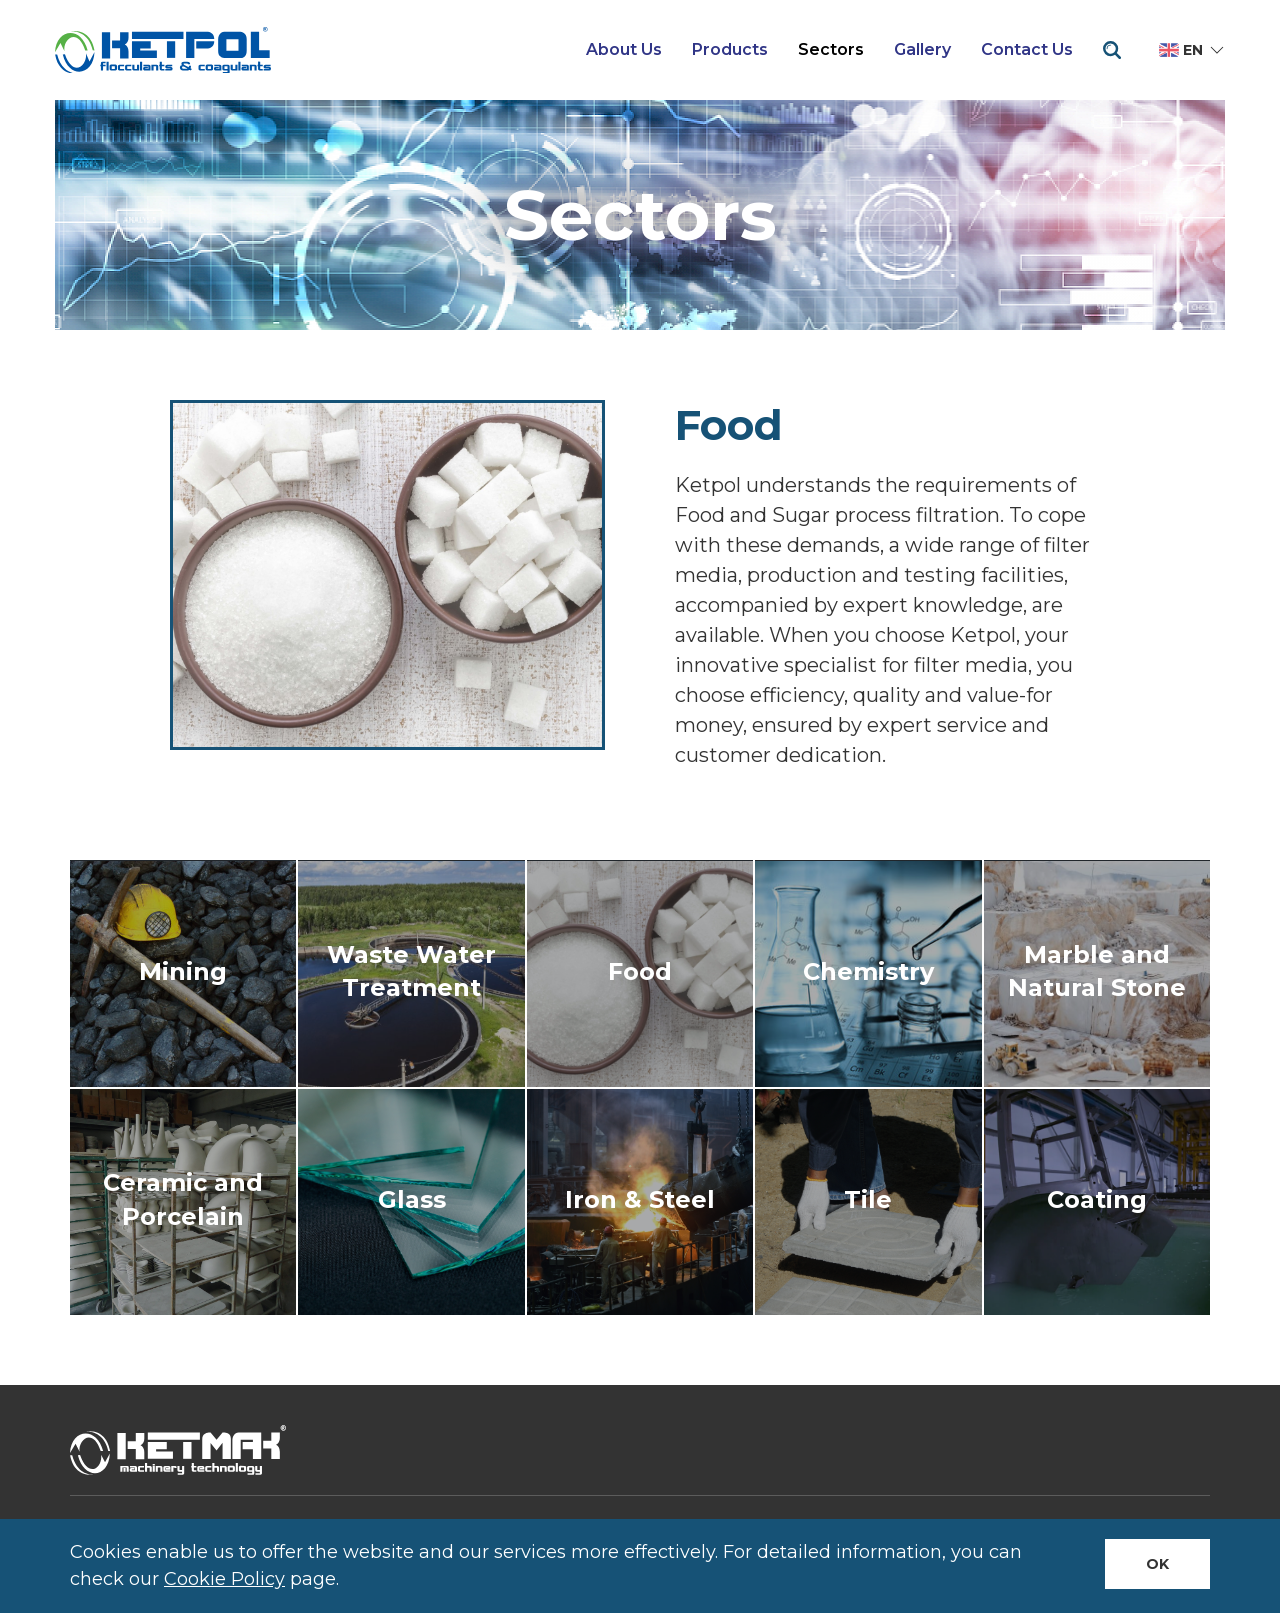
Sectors (831, 49)
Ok (1157, 1564)
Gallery (922, 49)
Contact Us (1027, 49)
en (1193, 50)
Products (730, 49)
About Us (624, 49)
